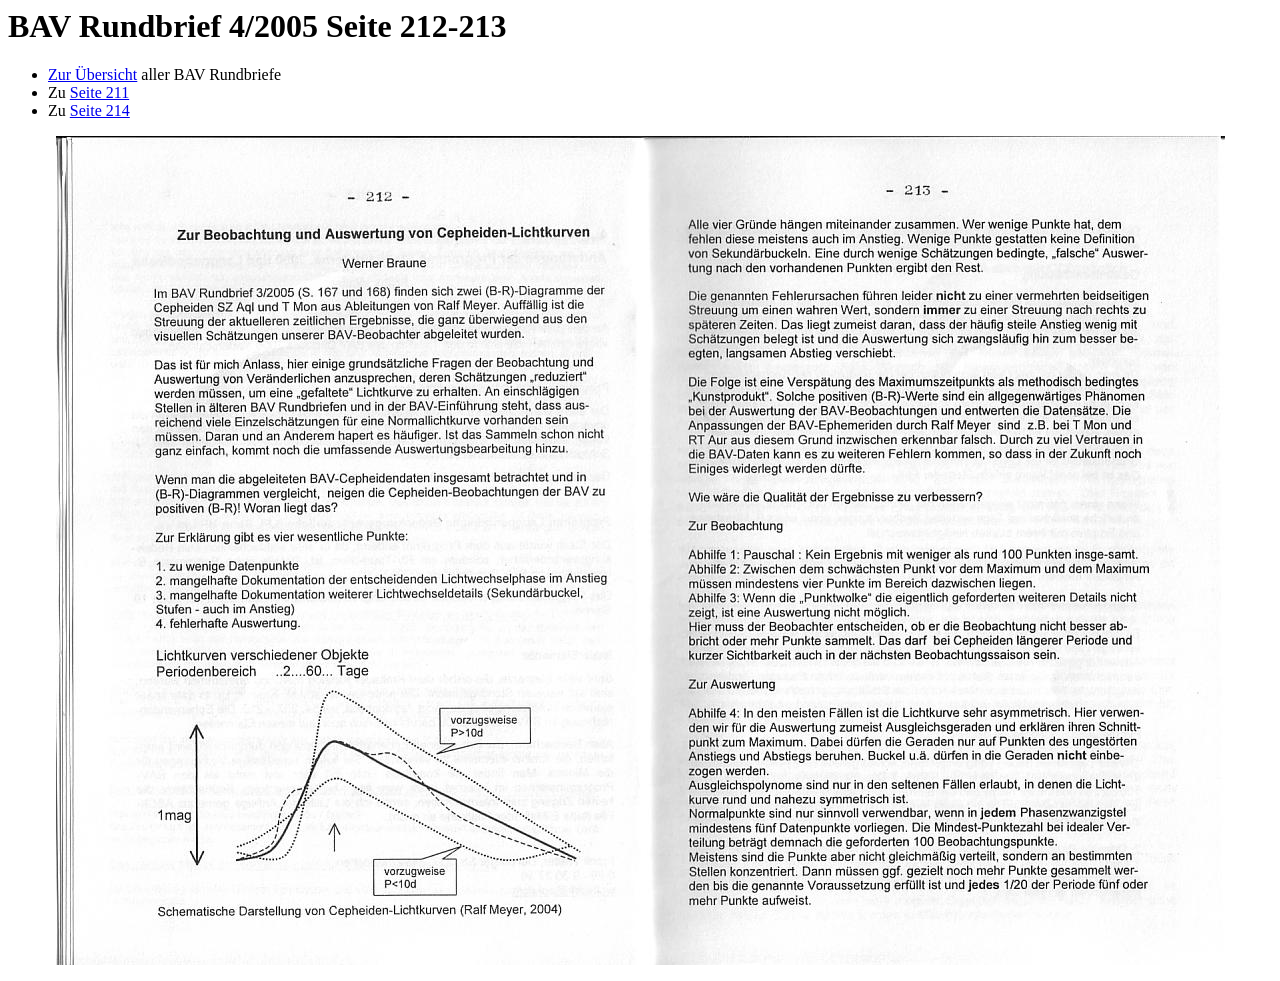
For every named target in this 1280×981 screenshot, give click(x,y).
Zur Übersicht (92, 74)
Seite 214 (100, 110)
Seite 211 (99, 92)
